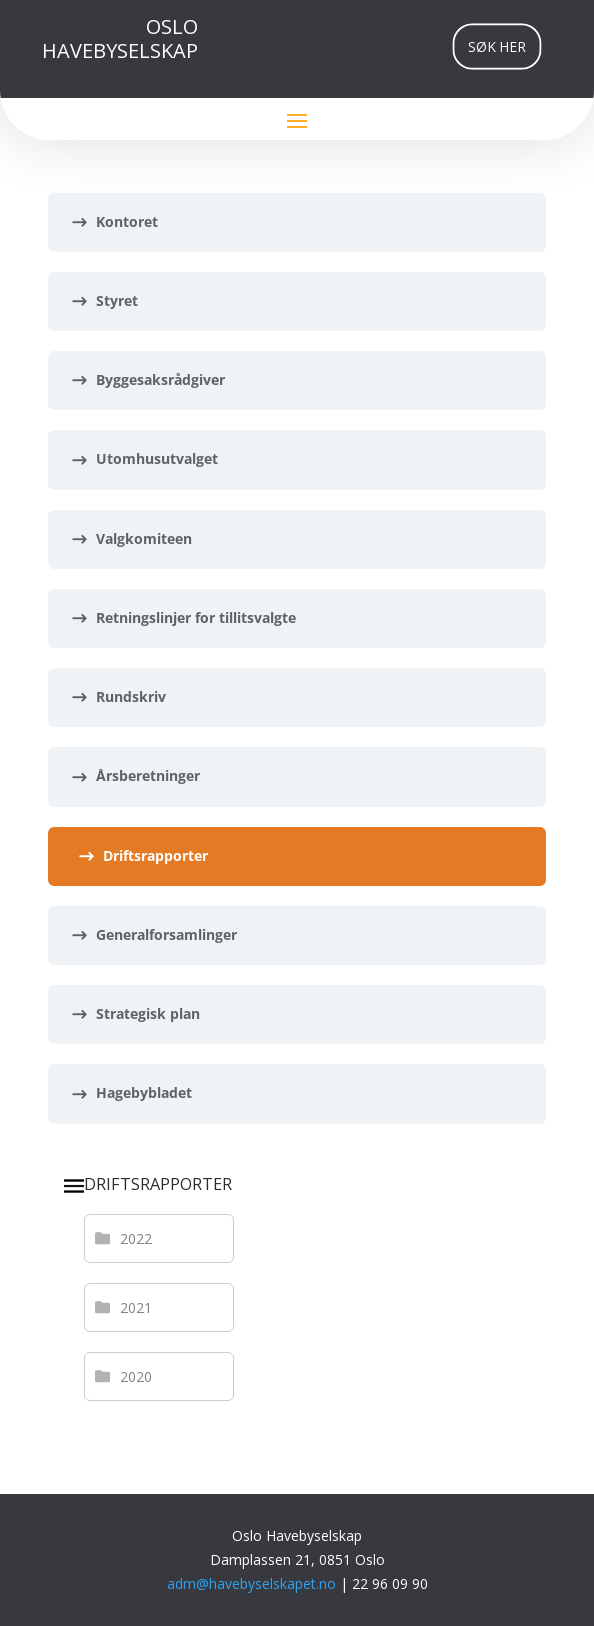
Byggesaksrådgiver (160, 379)
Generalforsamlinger (166, 934)
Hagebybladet (144, 1092)
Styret (117, 300)
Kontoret (127, 221)
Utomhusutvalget (157, 458)
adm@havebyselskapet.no (253, 1583)
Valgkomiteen (144, 538)
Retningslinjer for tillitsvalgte (196, 617)
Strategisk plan (148, 1013)
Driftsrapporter (155, 855)
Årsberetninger (148, 775)
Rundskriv (131, 696)
